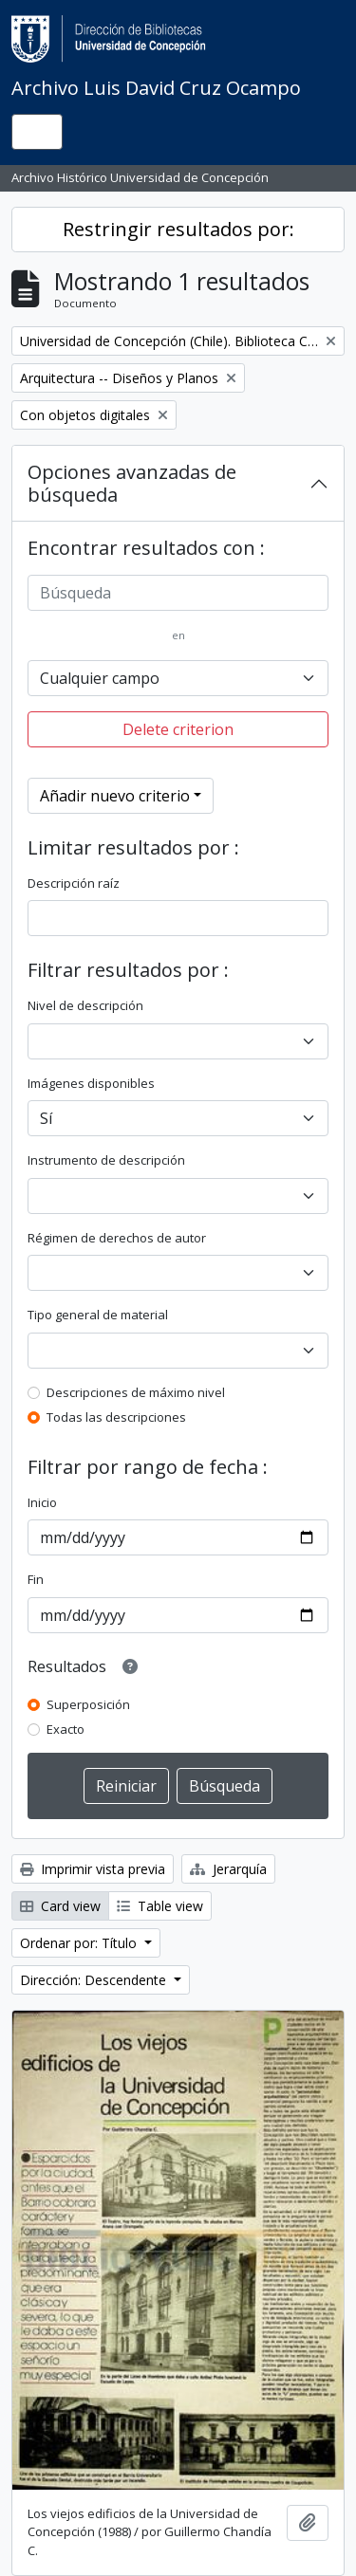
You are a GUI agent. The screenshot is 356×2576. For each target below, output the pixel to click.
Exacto (65, 1729)
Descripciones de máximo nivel (136, 1392)
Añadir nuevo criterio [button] (115, 795)
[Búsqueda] (178, 593)
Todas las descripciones (116, 1417)
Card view (60, 1906)
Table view (160, 1906)
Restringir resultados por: (178, 229)
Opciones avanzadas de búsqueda (132, 483)
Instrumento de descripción (106, 1159)
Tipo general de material (98, 1314)
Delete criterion (178, 729)
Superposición (88, 1704)
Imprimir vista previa (92, 1869)
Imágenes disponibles (91, 1083)
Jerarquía (228, 1869)
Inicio (42, 1502)
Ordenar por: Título (80, 1943)
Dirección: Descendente (95, 1980)
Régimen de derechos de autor (117, 1237)
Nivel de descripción (85, 1005)
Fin (36, 1579)
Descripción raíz (74, 883)
